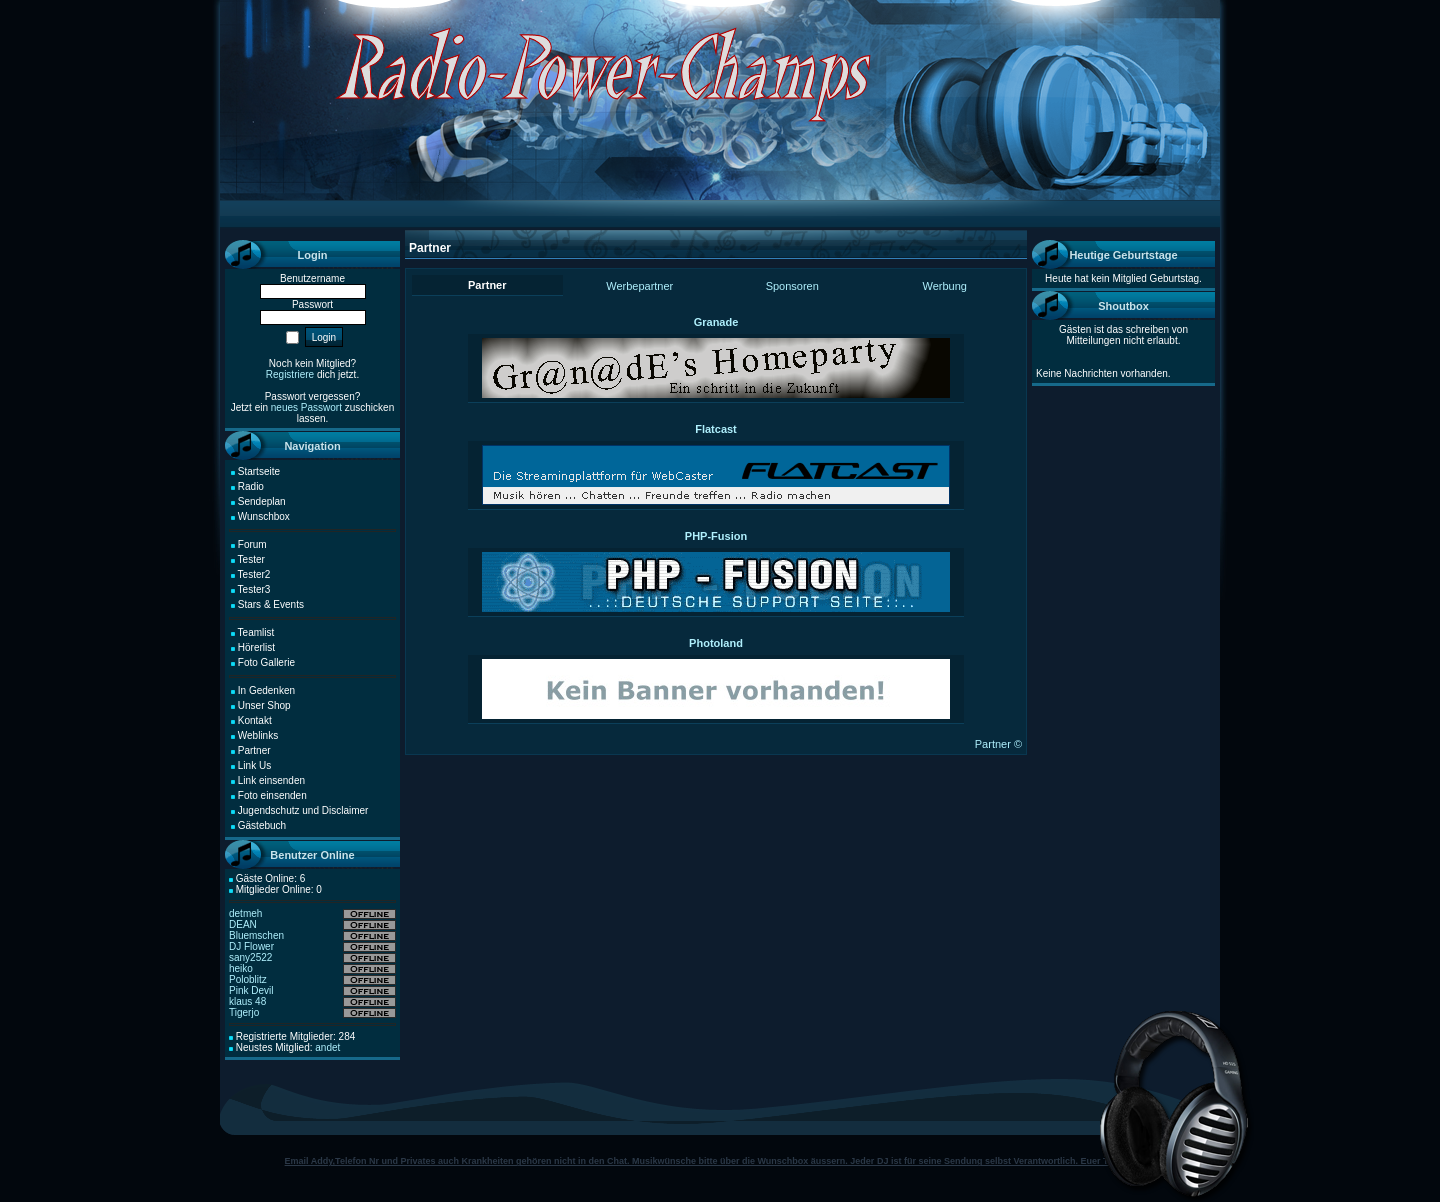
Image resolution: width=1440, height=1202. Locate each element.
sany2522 (250, 957)
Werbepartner (639, 286)
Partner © (998, 744)
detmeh (245, 913)
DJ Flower (251, 946)
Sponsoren (792, 286)
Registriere (290, 374)
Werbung (945, 286)
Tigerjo (244, 1012)
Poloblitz (248, 979)
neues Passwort (306, 407)
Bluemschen (256, 935)
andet (327, 1047)
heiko (241, 968)
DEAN (243, 924)
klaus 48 (247, 1001)
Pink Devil (251, 990)
